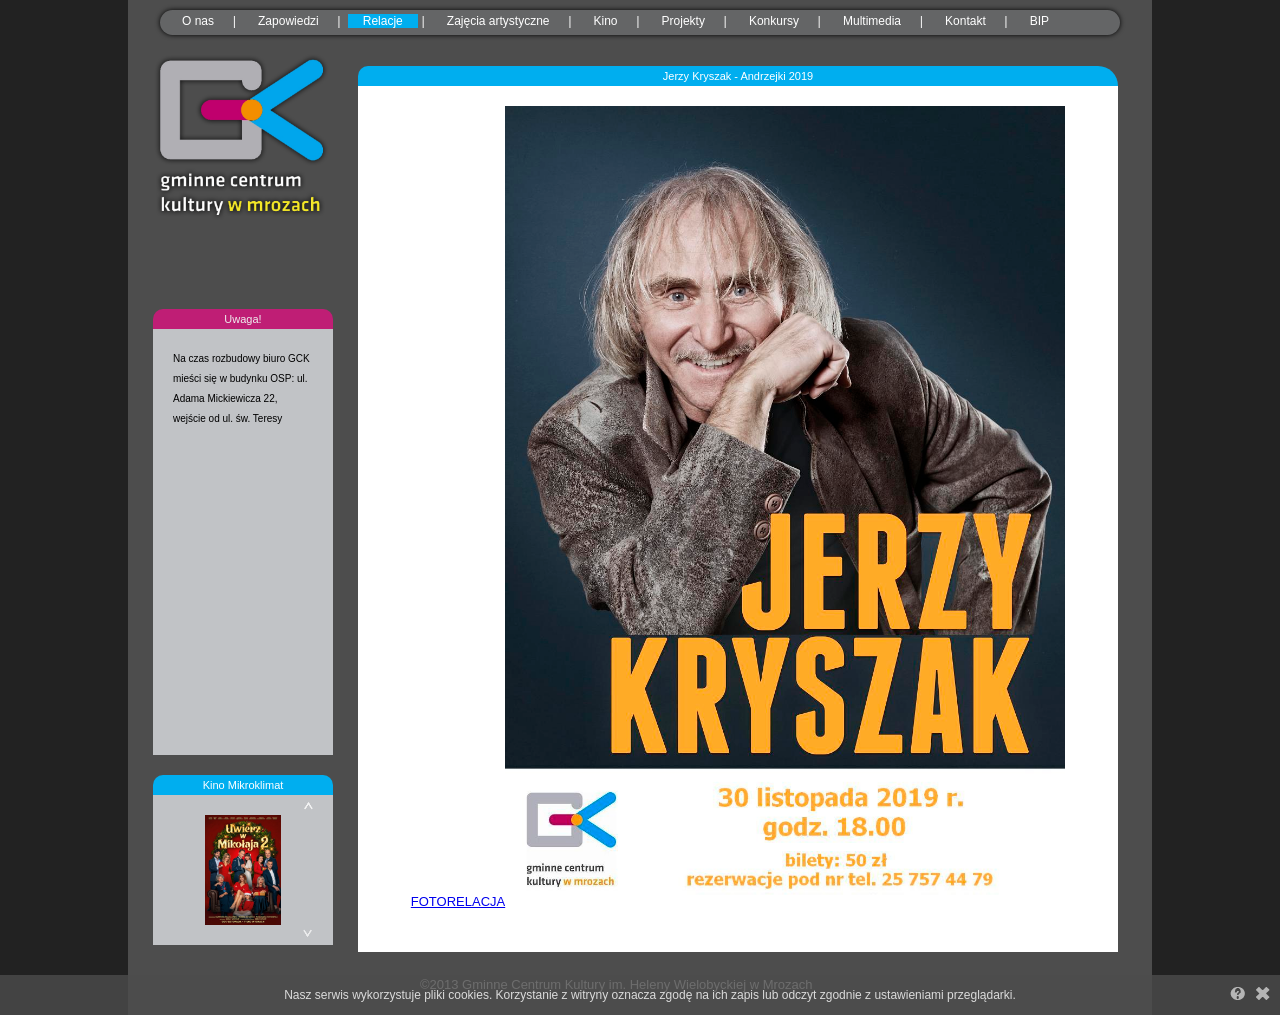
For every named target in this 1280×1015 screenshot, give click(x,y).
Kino (606, 21)
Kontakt (965, 21)
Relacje (383, 21)
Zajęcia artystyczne (498, 21)
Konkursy (774, 21)
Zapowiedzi (288, 21)
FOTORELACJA (458, 901)
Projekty (683, 21)
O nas (198, 21)
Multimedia (872, 21)
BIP (1039, 21)
